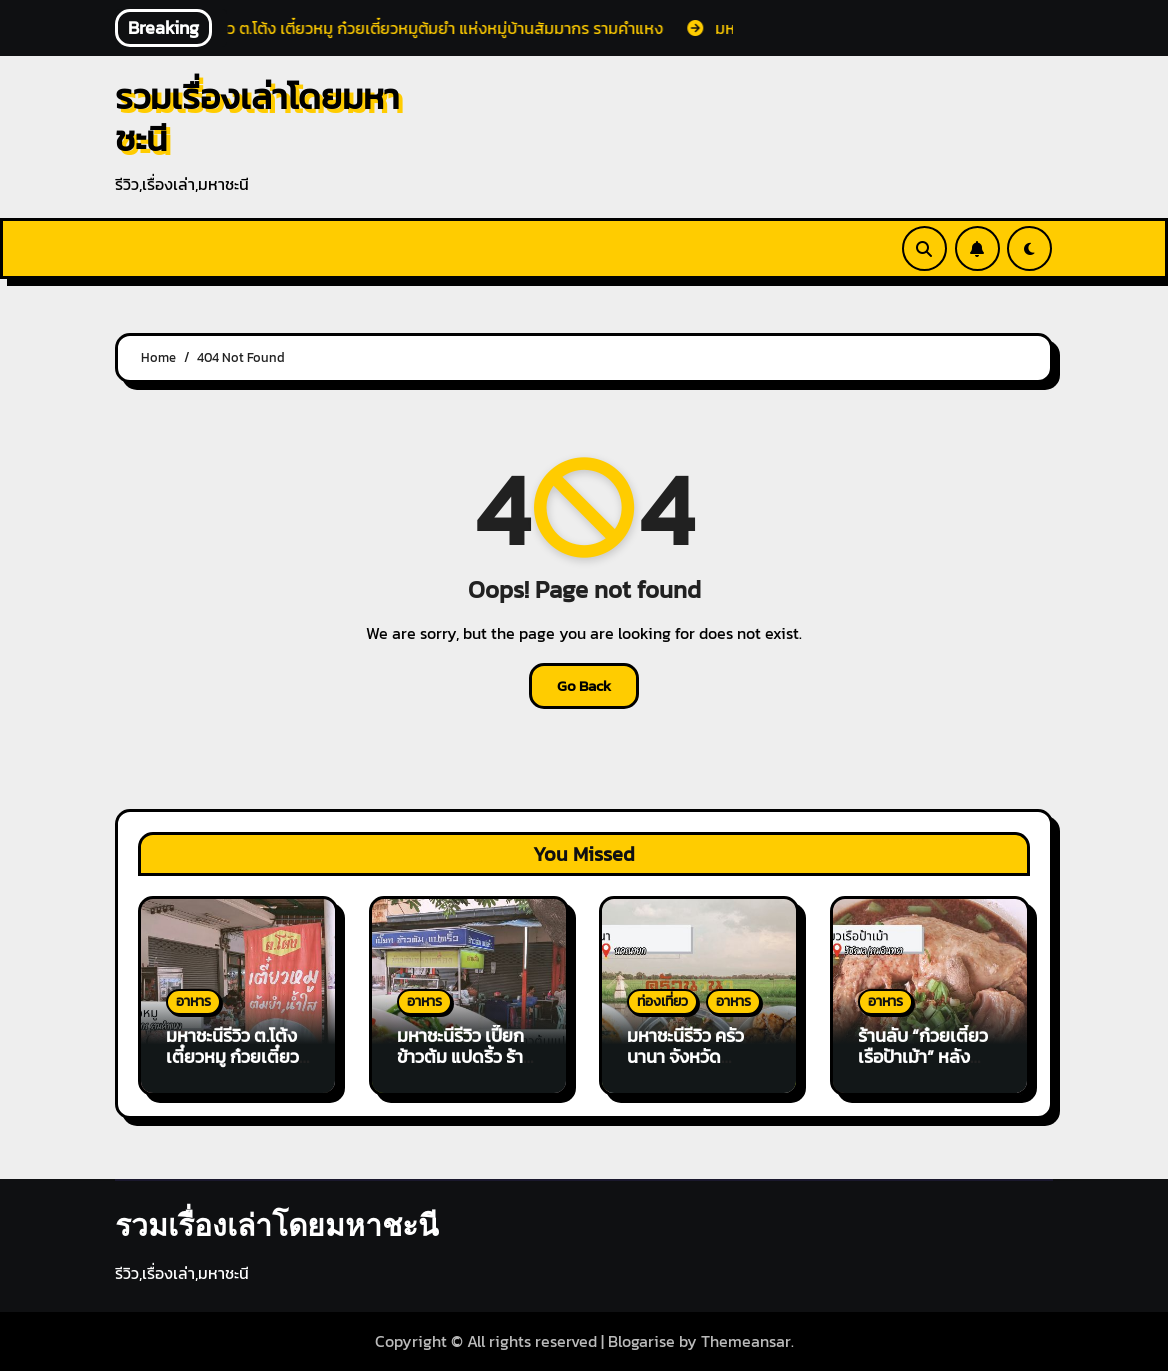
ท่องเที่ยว (662, 1001)
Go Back (584, 685)
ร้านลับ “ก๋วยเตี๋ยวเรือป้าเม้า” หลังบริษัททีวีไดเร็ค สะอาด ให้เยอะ (923, 1068)
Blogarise (641, 1341)
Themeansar (746, 1341)
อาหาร (193, 1001)
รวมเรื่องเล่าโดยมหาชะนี (257, 117)
